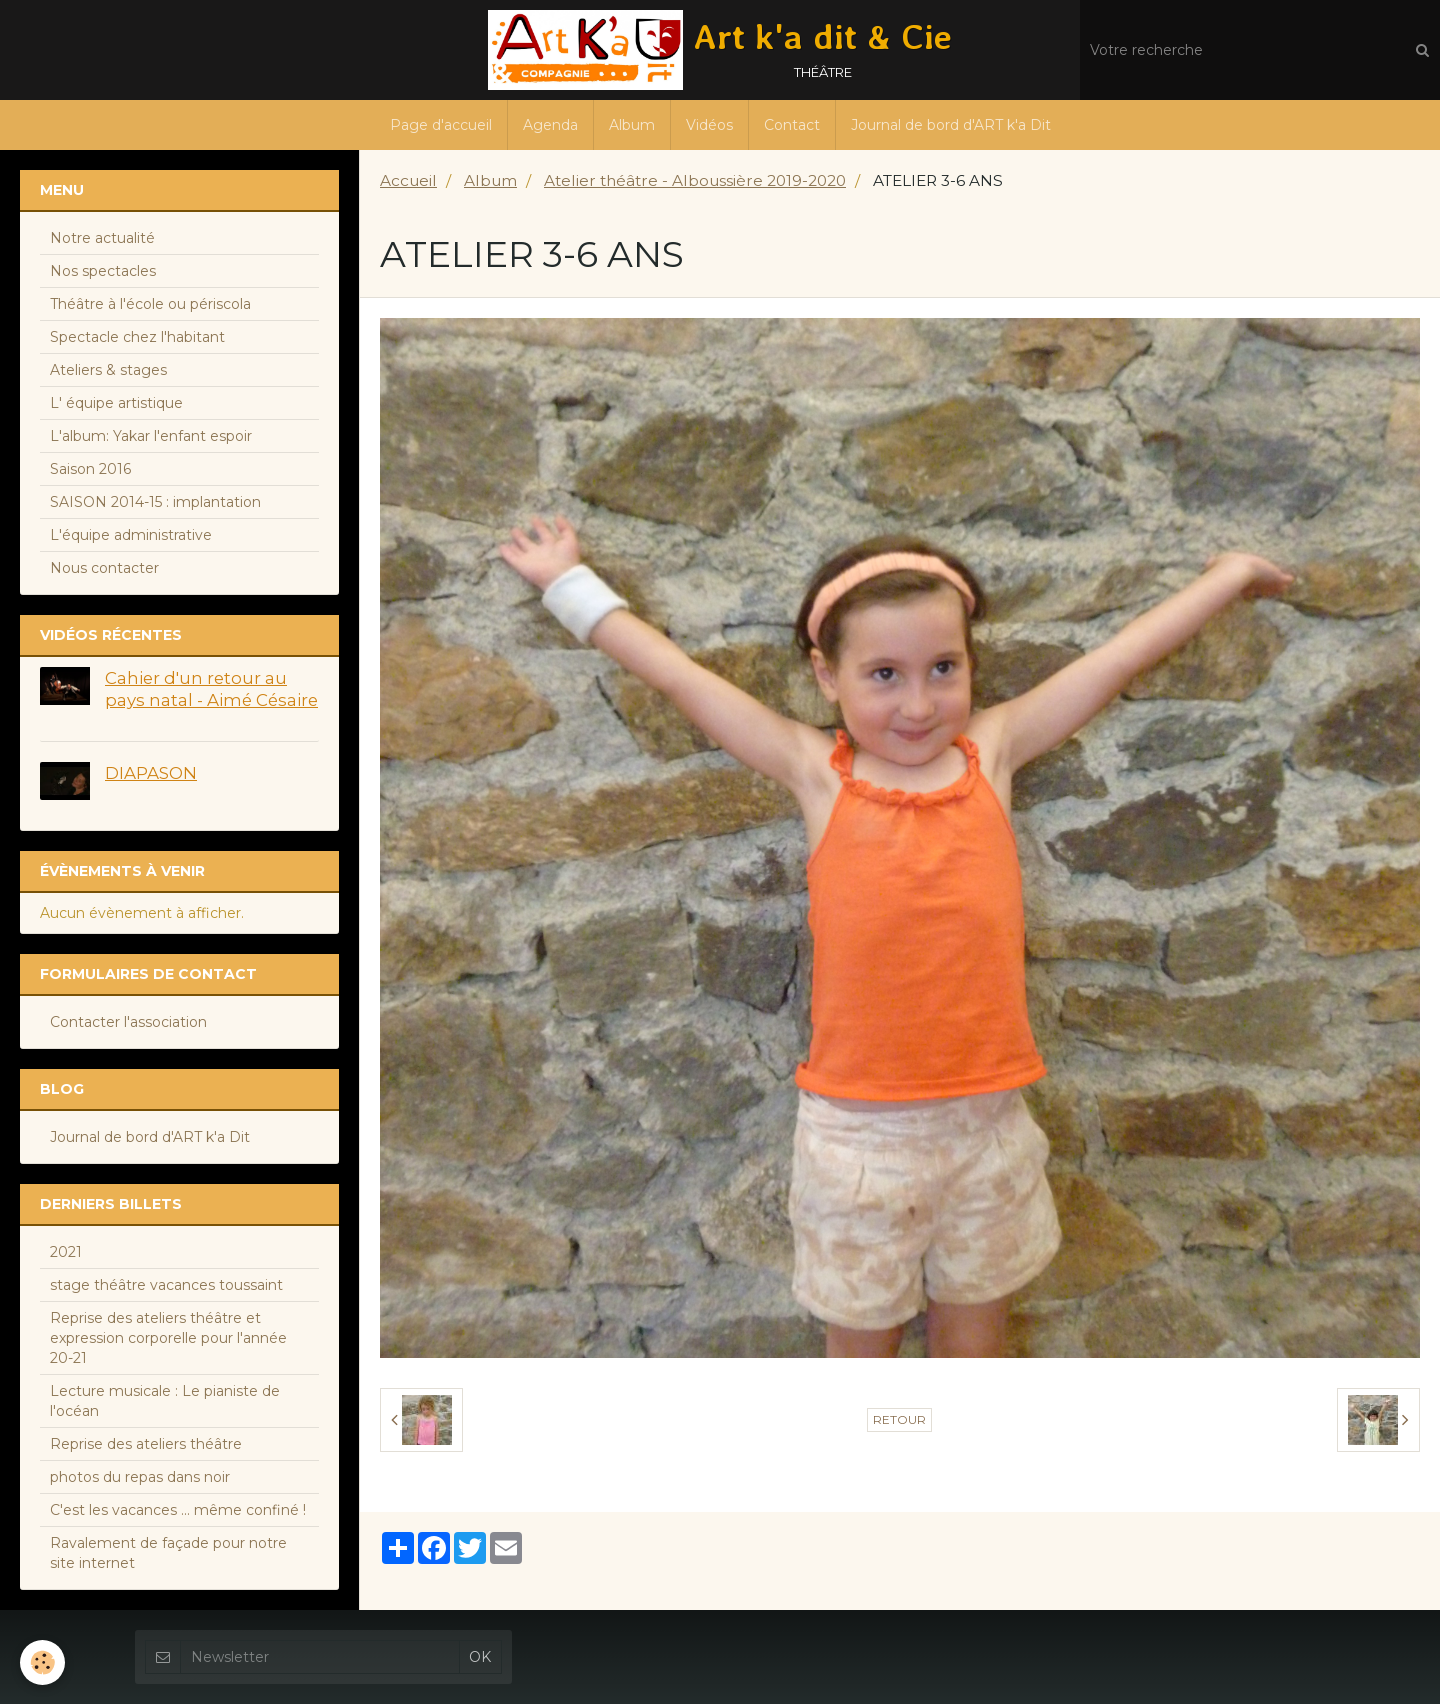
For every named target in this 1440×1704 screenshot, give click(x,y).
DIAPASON (151, 773)
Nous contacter (104, 568)
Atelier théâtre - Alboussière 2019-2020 (695, 180)
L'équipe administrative (131, 535)
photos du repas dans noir (140, 1477)
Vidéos (709, 125)
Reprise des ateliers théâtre (146, 1444)
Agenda (550, 125)
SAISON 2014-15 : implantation (155, 502)
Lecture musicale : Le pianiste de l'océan (165, 1401)
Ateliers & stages (108, 370)
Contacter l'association (128, 1022)
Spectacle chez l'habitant (137, 337)
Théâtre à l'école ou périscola (150, 304)
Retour (899, 1419)
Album (632, 125)
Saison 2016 (90, 469)
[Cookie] (42, 1662)
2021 (66, 1252)
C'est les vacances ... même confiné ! (178, 1510)
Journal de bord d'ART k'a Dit (951, 125)
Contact (792, 125)
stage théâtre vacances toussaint (166, 1285)
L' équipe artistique (116, 403)
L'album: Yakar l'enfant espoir (151, 436)
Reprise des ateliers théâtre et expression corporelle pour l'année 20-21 (168, 1338)
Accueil (408, 180)
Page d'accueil (441, 125)
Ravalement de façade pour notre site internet (168, 1553)
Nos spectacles (103, 271)
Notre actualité (102, 238)
